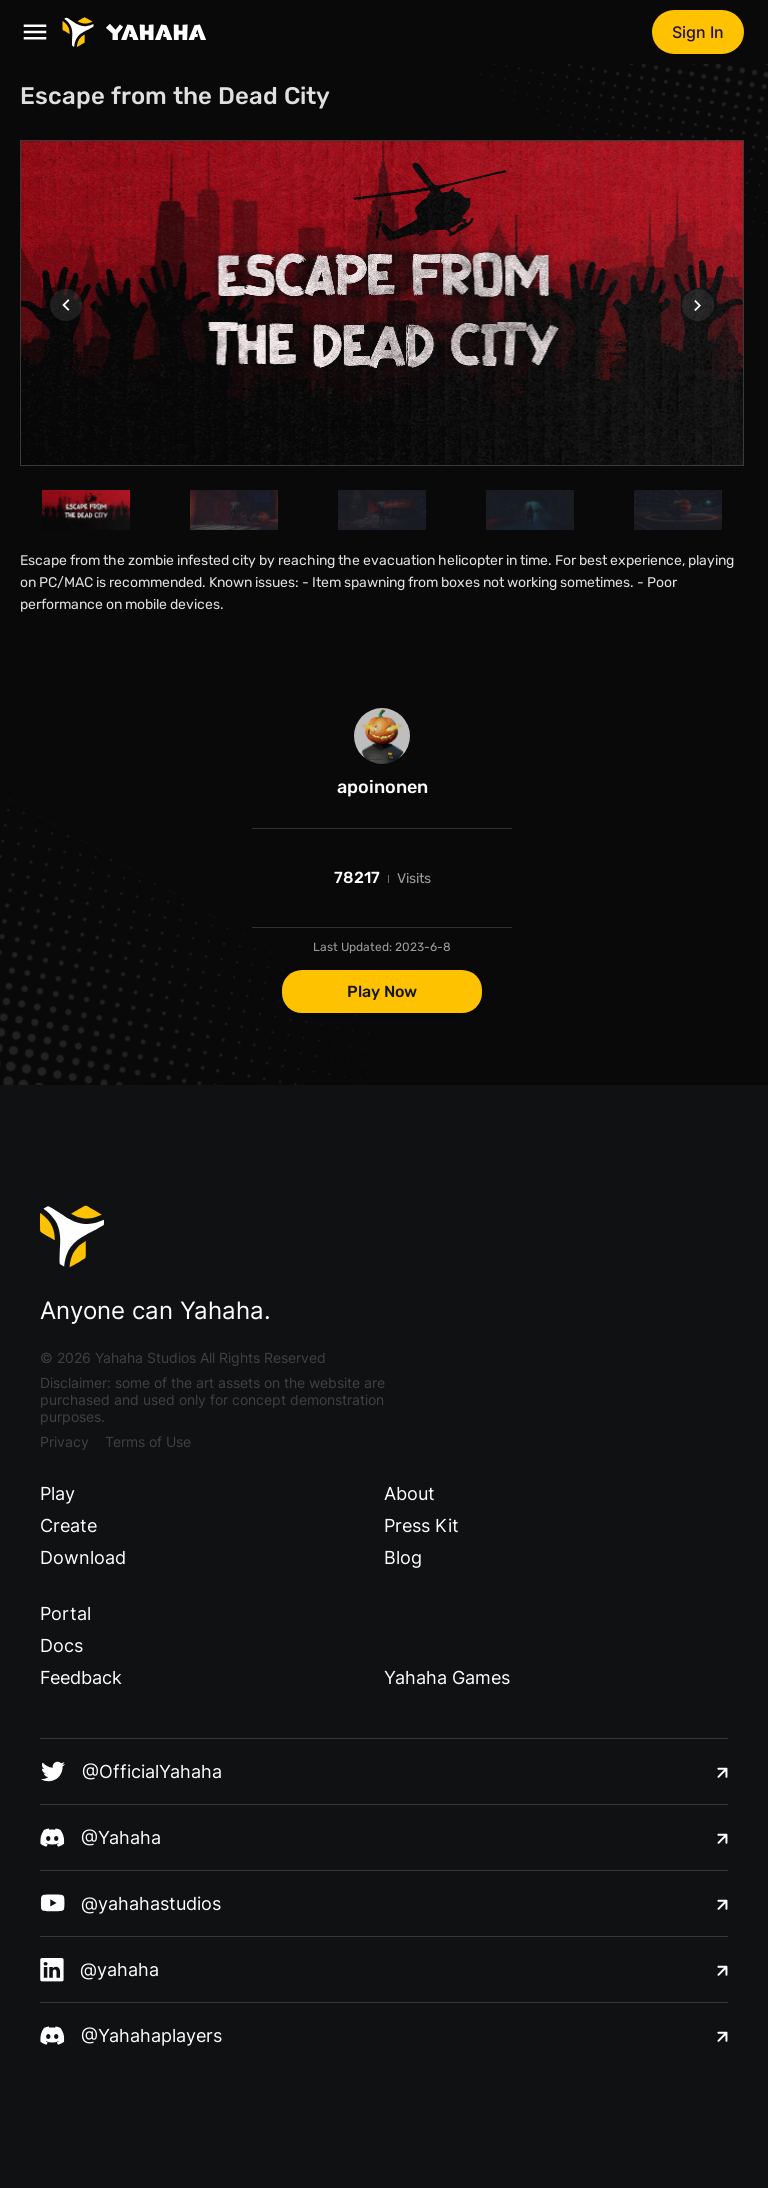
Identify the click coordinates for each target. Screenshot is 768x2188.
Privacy (64, 1441)
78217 (357, 877)
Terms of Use (148, 1441)
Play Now (382, 991)
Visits (414, 878)
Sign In (698, 32)
